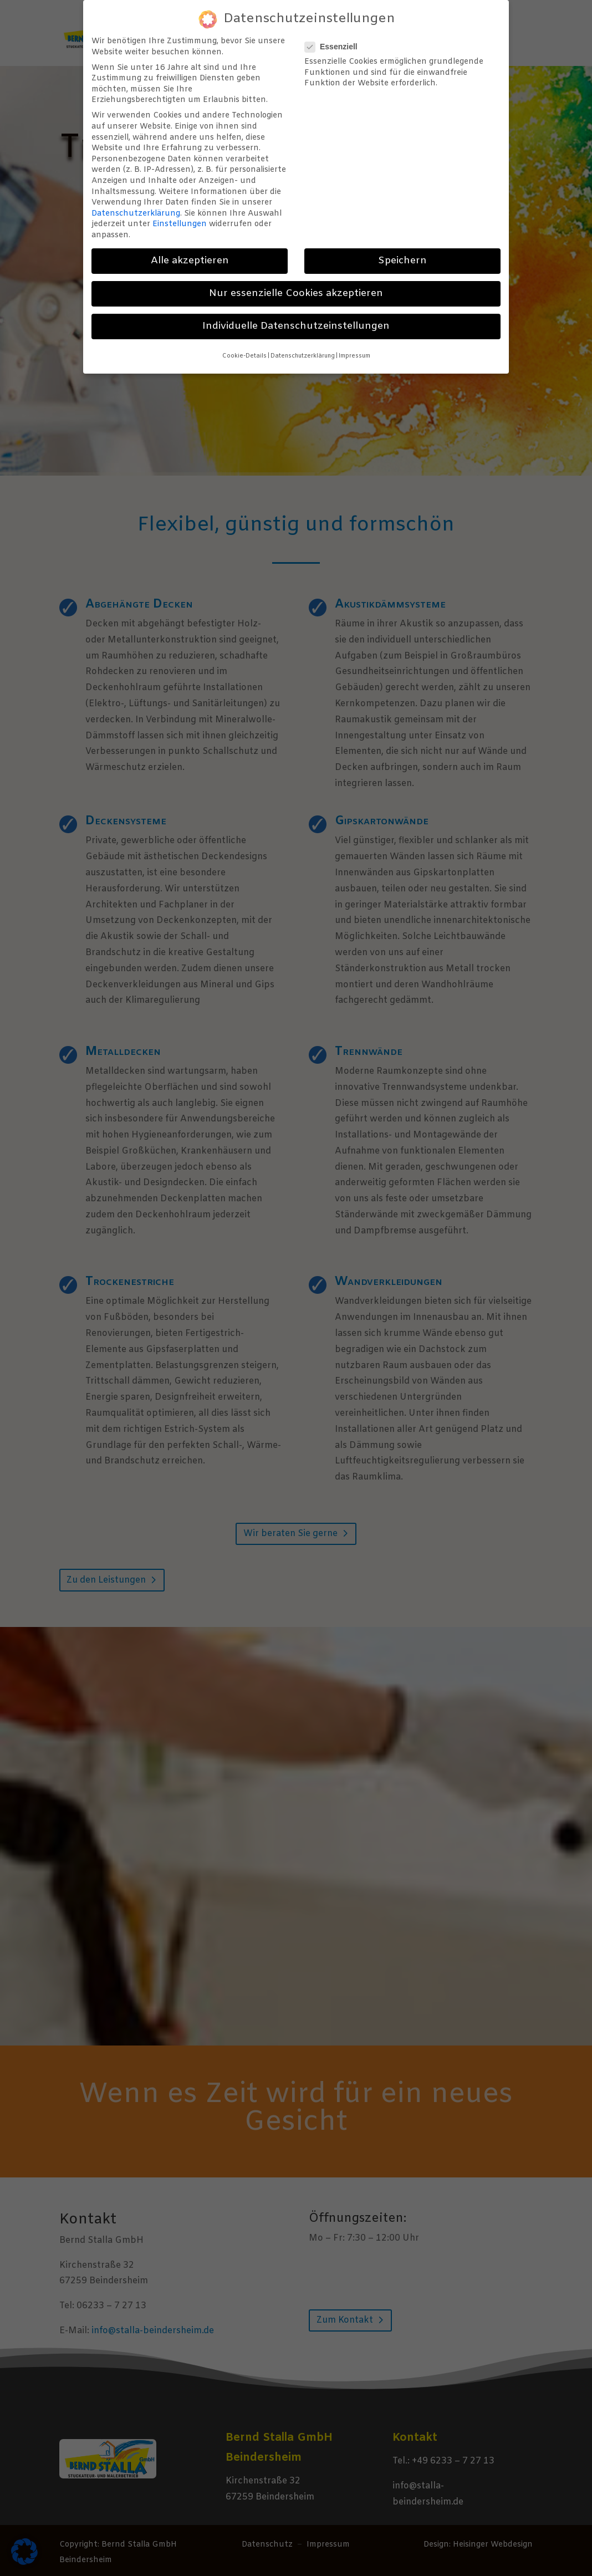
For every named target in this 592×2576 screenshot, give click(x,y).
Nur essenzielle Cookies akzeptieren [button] (296, 293)
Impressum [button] (354, 356)
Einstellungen (179, 224)
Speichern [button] (402, 260)
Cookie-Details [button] (244, 356)
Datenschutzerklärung (135, 213)
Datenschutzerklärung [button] (303, 356)
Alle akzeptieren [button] (190, 260)
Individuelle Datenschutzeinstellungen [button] (296, 326)
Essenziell (335, 47)
